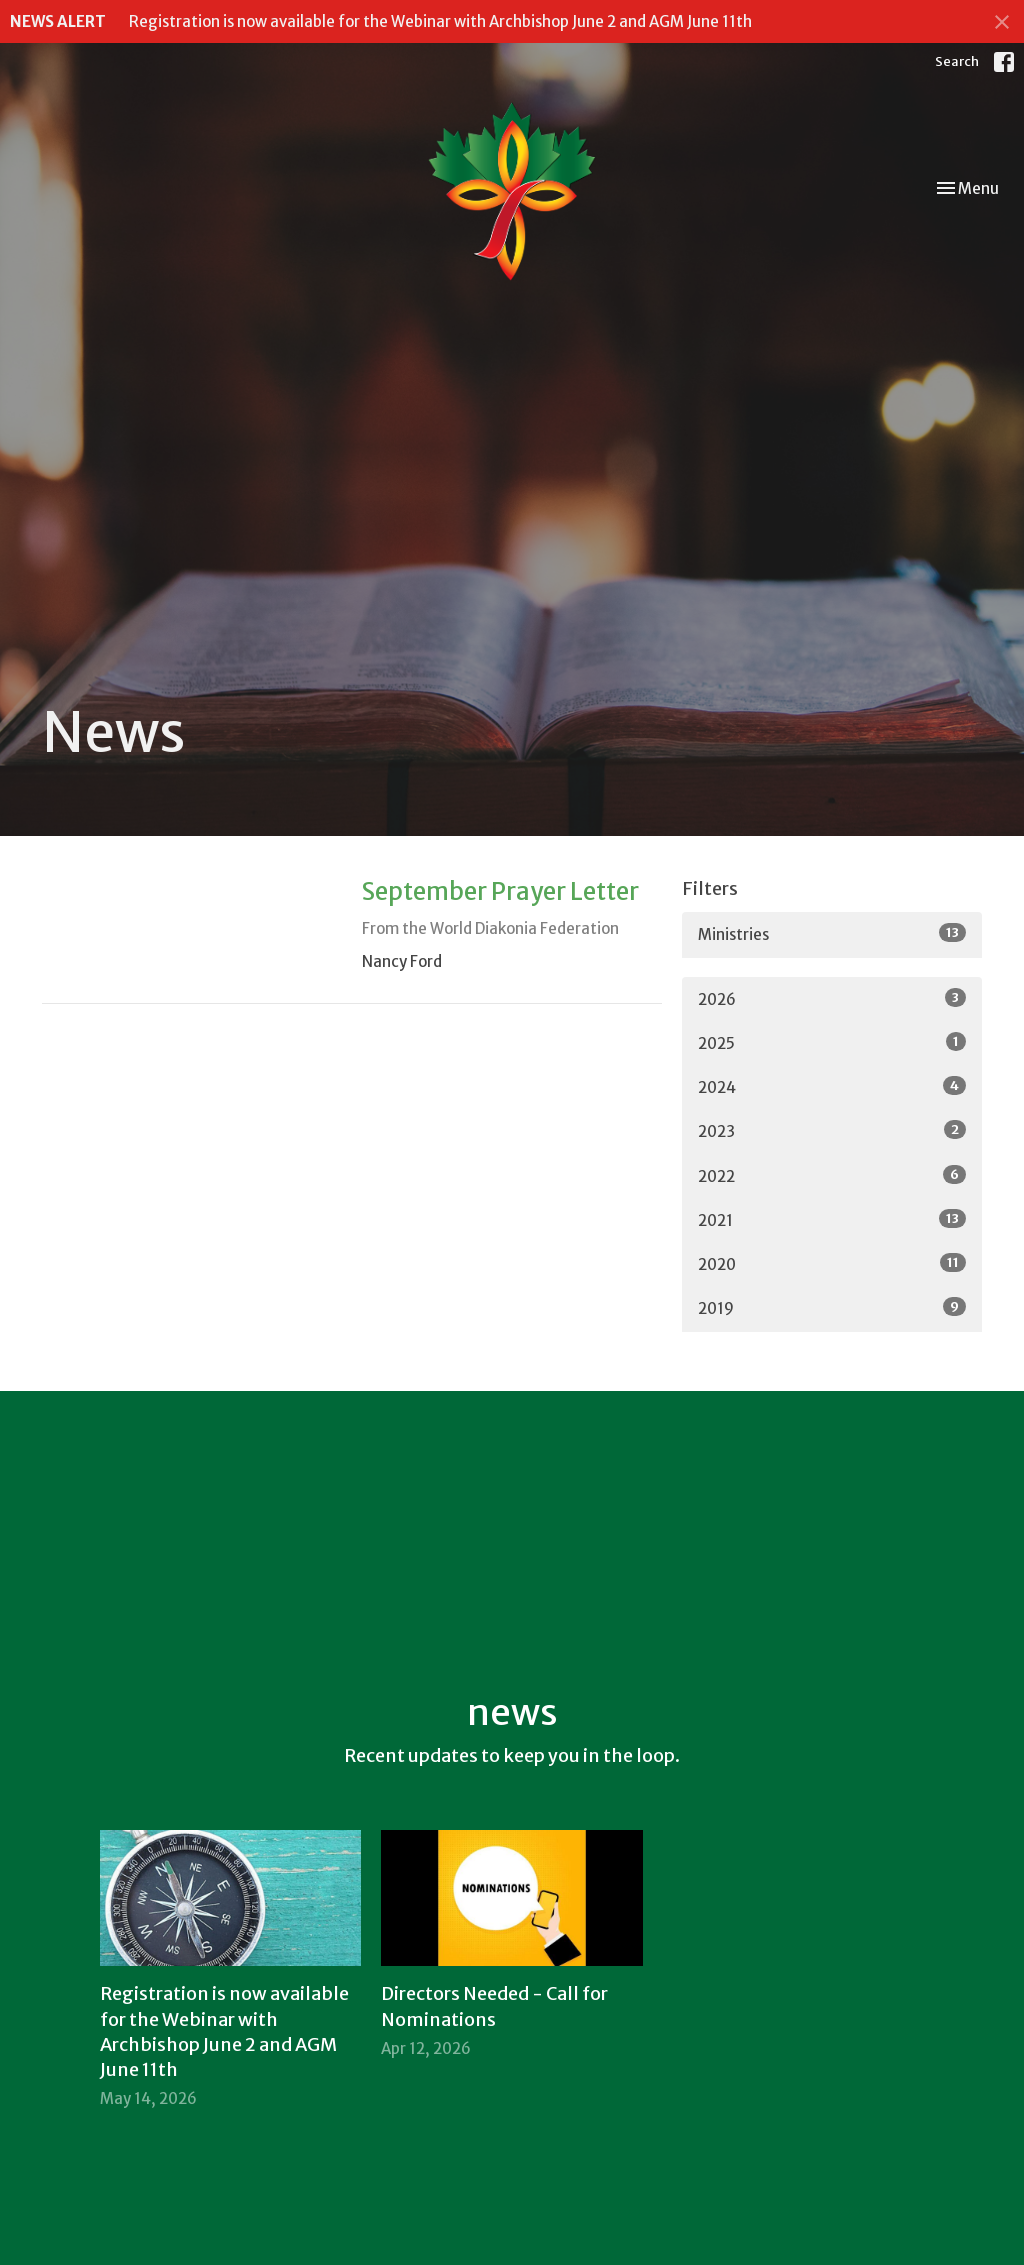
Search (957, 61)
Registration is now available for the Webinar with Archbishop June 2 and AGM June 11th (440, 21)
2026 (832, 998)
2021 (832, 1219)
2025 (832, 1042)
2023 (832, 1130)
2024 (832, 1086)
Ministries (832, 933)
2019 (832, 1307)
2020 (832, 1263)
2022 (832, 1175)
